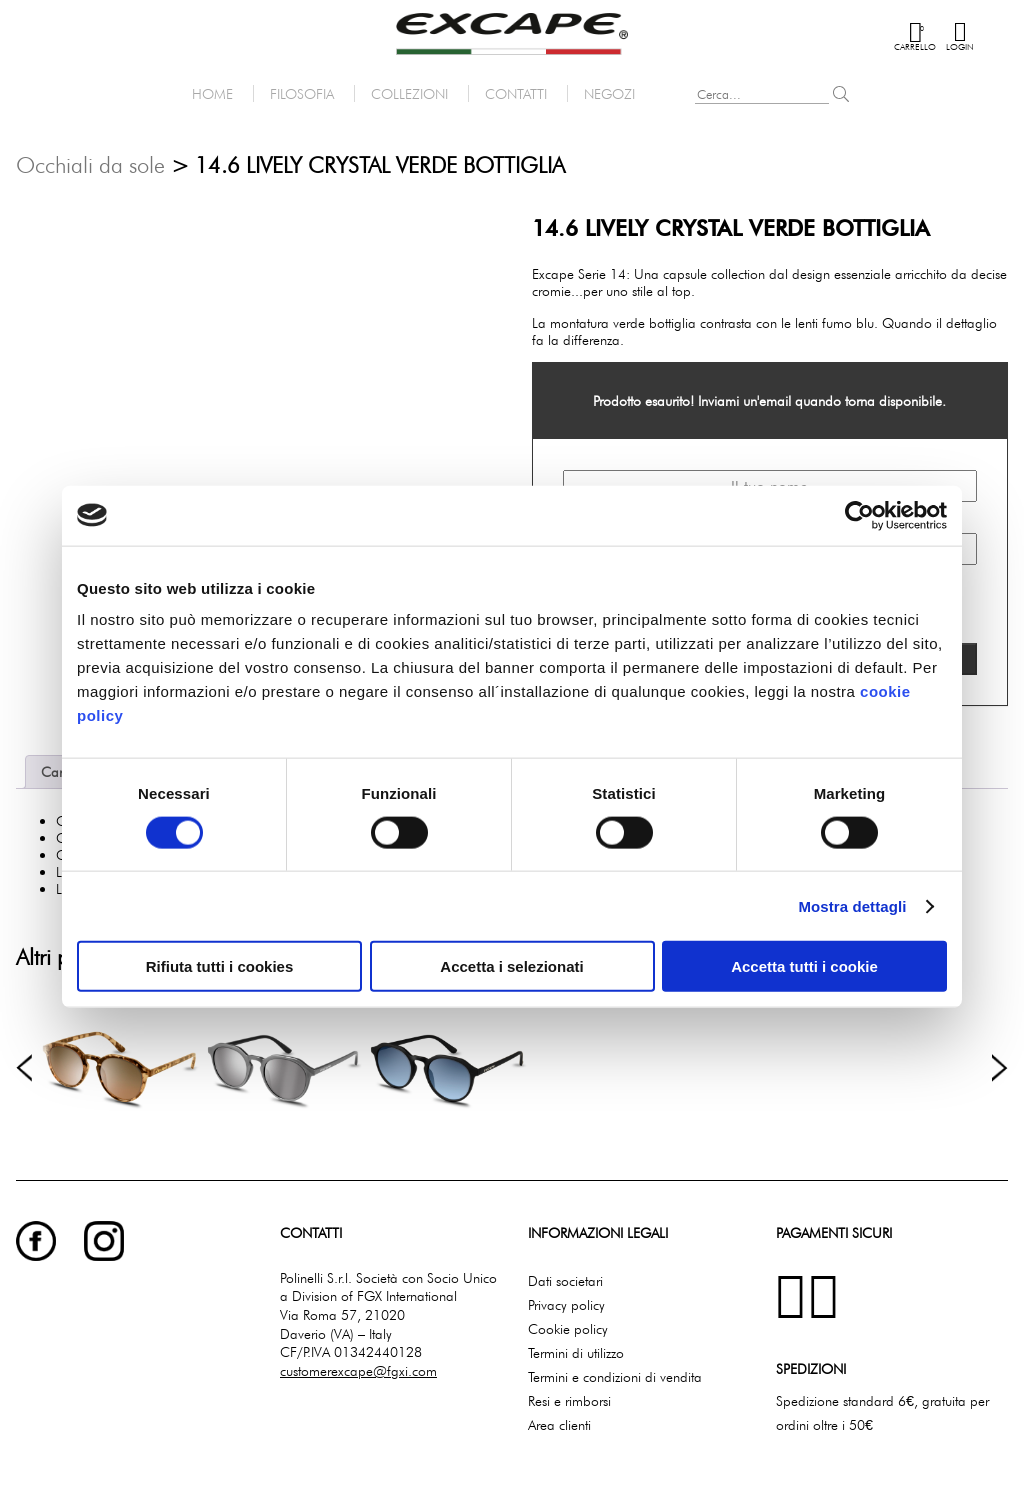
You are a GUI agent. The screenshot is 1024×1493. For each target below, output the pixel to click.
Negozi (609, 93)
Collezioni (409, 93)
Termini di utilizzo (576, 1352)
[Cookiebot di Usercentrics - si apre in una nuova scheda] (859, 515)
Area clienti (559, 1424)
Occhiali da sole (90, 165)
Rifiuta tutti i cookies (220, 966)
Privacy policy (566, 1304)
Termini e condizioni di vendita (615, 1376)
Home (212, 93)
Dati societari (565, 1280)
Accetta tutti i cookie (804, 966)
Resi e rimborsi (569, 1400)
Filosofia (302, 93)
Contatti (516, 93)
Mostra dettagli (852, 905)
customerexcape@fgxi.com (358, 1370)
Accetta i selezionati (511, 966)
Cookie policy (568, 1328)
